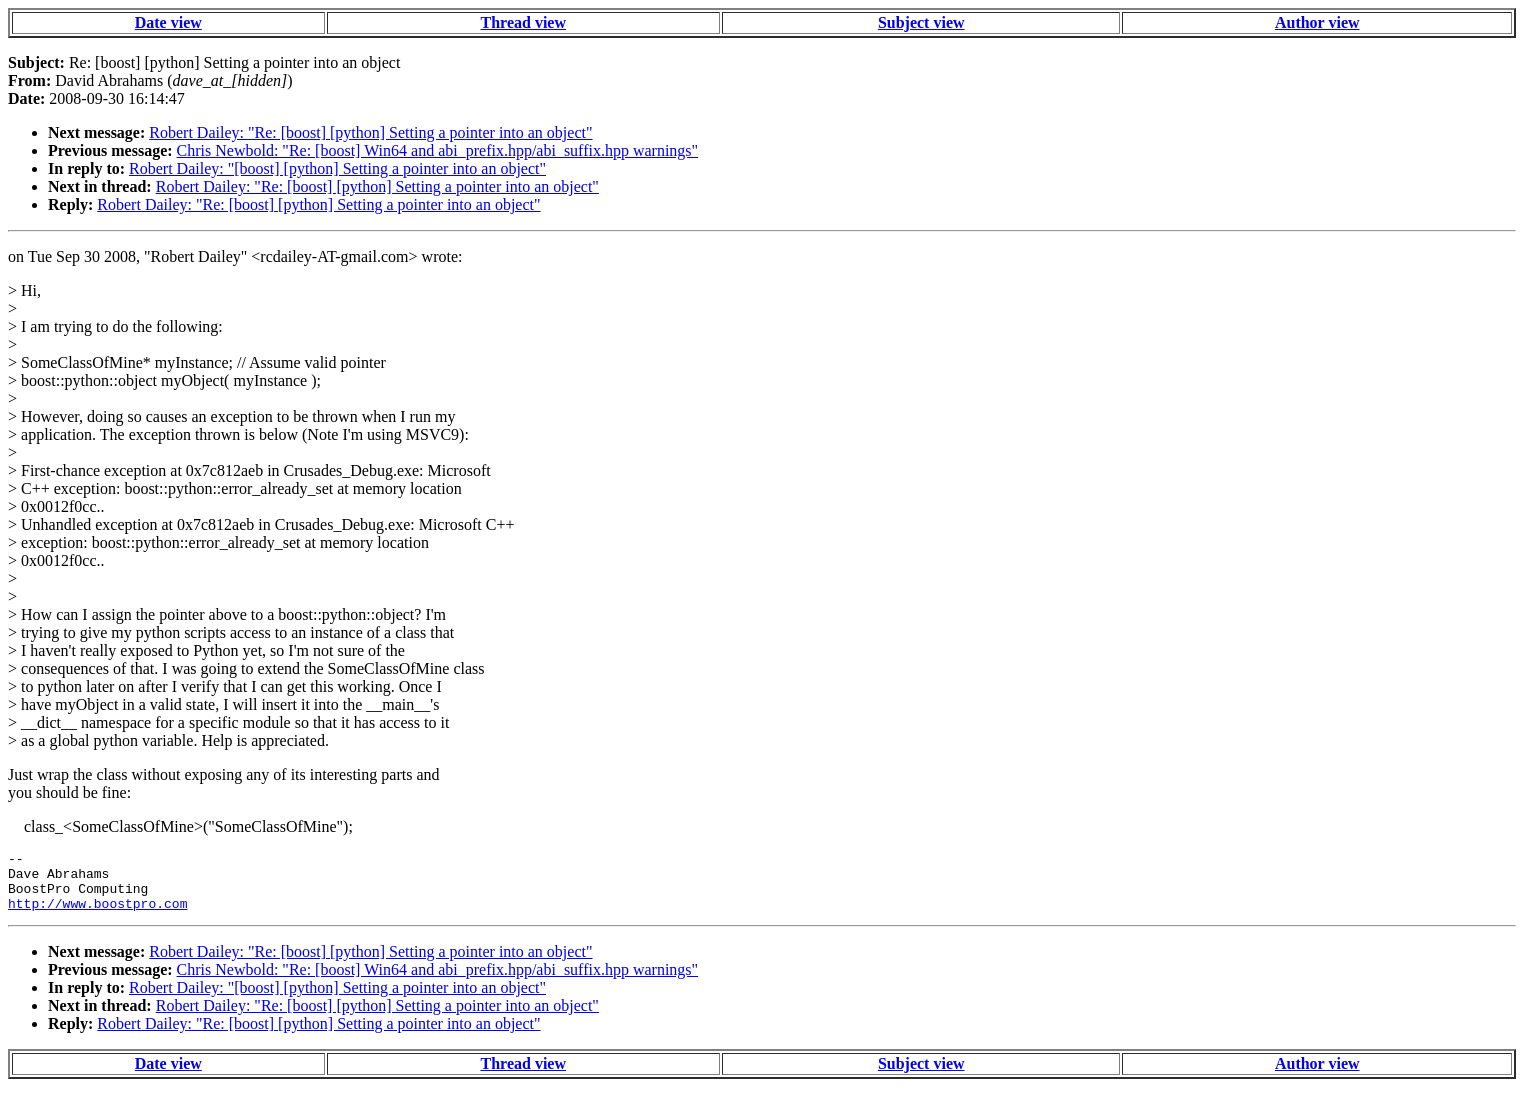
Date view (168, 22)
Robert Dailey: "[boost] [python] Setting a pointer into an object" (337, 168)
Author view (1317, 22)
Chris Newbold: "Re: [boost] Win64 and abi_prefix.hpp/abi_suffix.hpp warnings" (438, 150)
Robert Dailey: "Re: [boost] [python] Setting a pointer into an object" (370, 132)
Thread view (523, 22)
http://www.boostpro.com (97, 915)
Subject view (921, 22)
